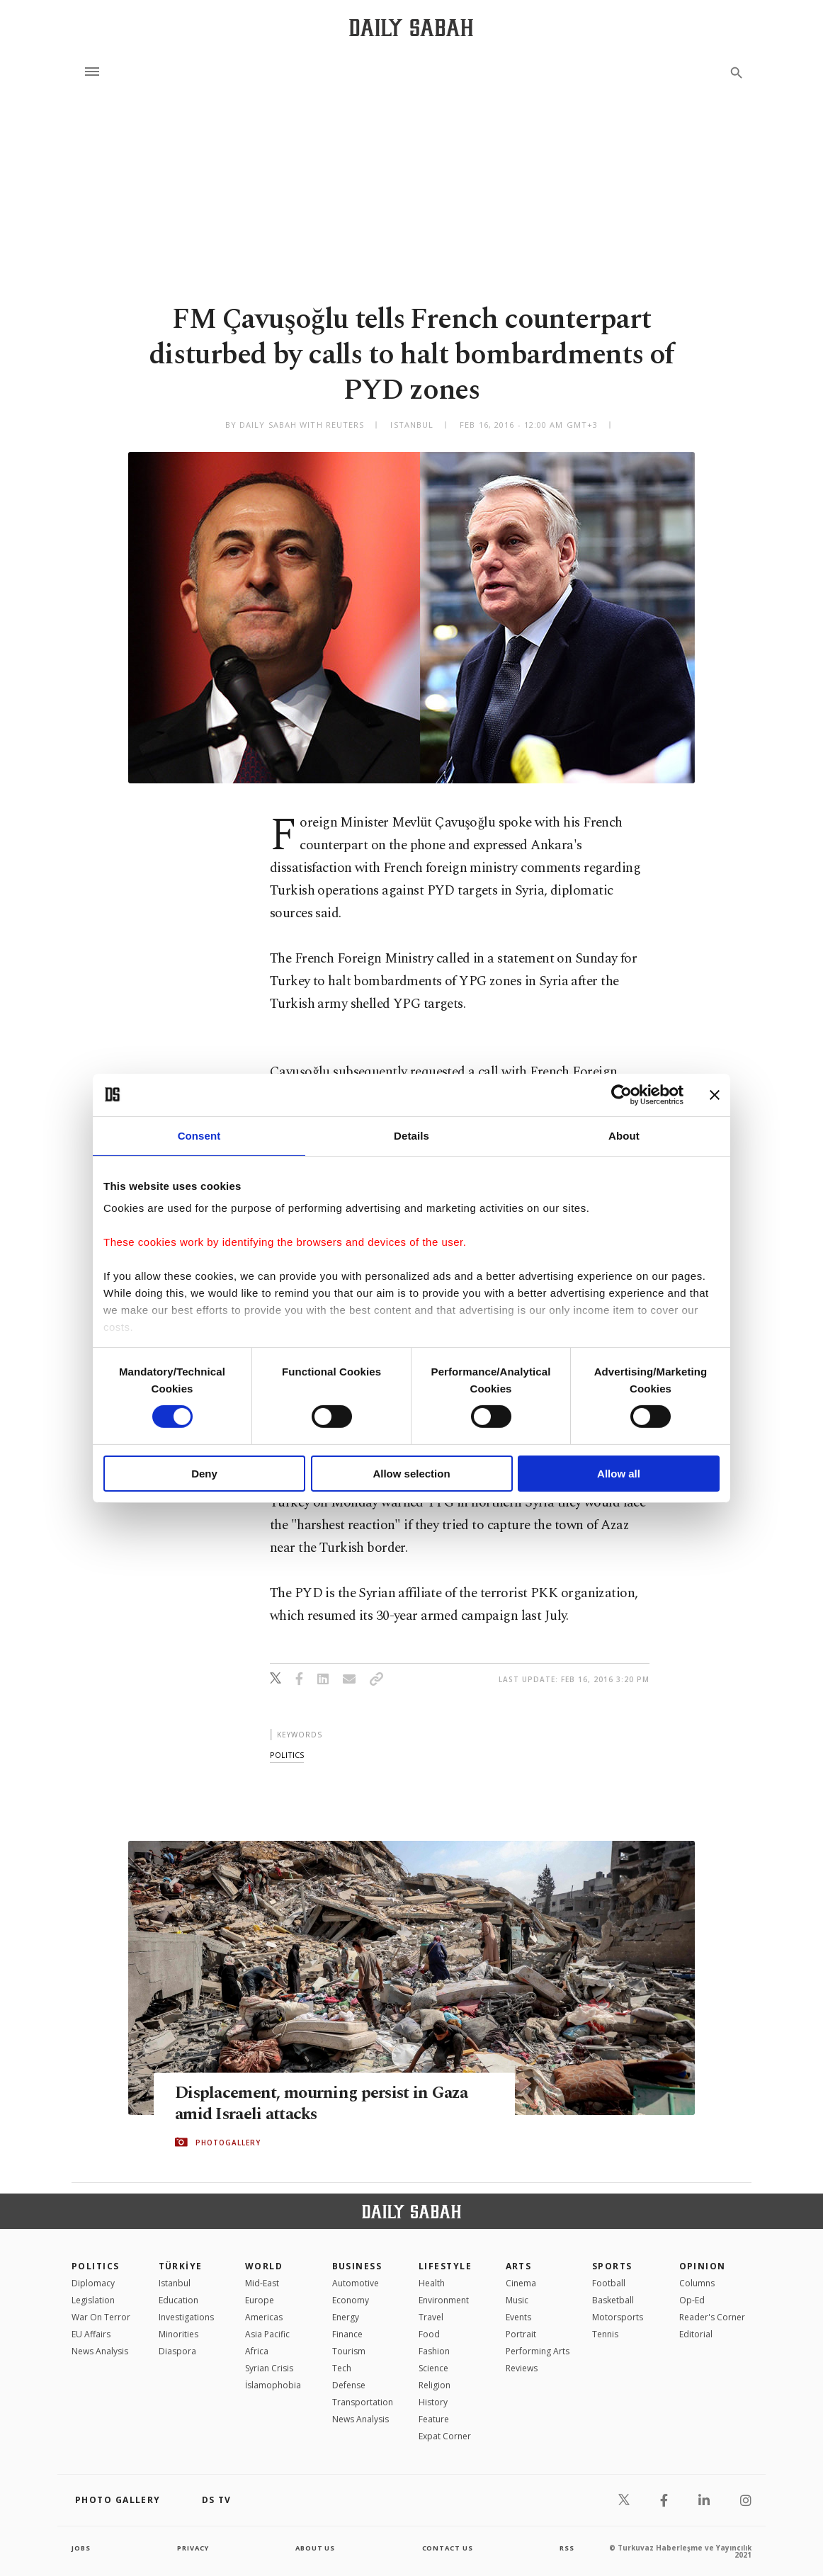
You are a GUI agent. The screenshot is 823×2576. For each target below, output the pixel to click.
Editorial (696, 2334)
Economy (350, 2300)
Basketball (613, 2300)
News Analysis (100, 2351)
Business (357, 2266)
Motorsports (617, 2317)
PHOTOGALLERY (228, 2142)
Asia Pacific (267, 2334)
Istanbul (175, 2283)
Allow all (618, 1474)
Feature (434, 2419)
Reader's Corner (712, 2317)
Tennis (605, 2334)
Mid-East (262, 2283)
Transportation (362, 2402)
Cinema (521, 2283)
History (433, 2402)
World (264, 2266)
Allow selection (411, 1474)
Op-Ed (692, 2300)
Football (608, 2283)
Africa (256, 2351)
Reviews (522, 2368)
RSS (566, 2548)
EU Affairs (91, 2334)
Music (517, 2300)
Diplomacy (93, 2283)
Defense (348, 2385)
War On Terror (101, 2317)
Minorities (178, 2334)
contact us (449, 2548)
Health (432, 2283)
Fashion (434, 2351)
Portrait (521, 2334)
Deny (204, 1474)
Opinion (702, 2266)
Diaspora (177, 2351)
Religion (434, 2385)
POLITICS (96, 2266)
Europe (259, 2300)
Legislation (93, 2300)
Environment (444, 2300)
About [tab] (624, 1135)
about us (315, 2548)
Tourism (348, 2351)
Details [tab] (411, 1135)
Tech (341, 2368)
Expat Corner (445, 2436)
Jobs (82, 2548)
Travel (431, 2317)
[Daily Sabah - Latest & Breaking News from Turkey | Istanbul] (411, 27)
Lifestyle (445, 2266)
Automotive (355, 2283)
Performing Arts (537, 2351)
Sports (612, 2266)
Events (518, 2317)
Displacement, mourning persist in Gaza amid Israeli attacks (328, 2103)
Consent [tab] (199, 1135)
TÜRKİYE (181, 2266)
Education (178, 2300)
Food (429, 2334)
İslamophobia (273, 2385)
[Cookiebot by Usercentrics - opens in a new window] (621, 1094)
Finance (347, 2334)
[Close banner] (715, 1094)
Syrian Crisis (269, 2368)
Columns (697, 2283)
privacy (193, 2548)
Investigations (186, 2317)
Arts (519, 2266)
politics (287, 1754)
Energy (345, 2317)
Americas (264, 2317)
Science (433, 2368)
